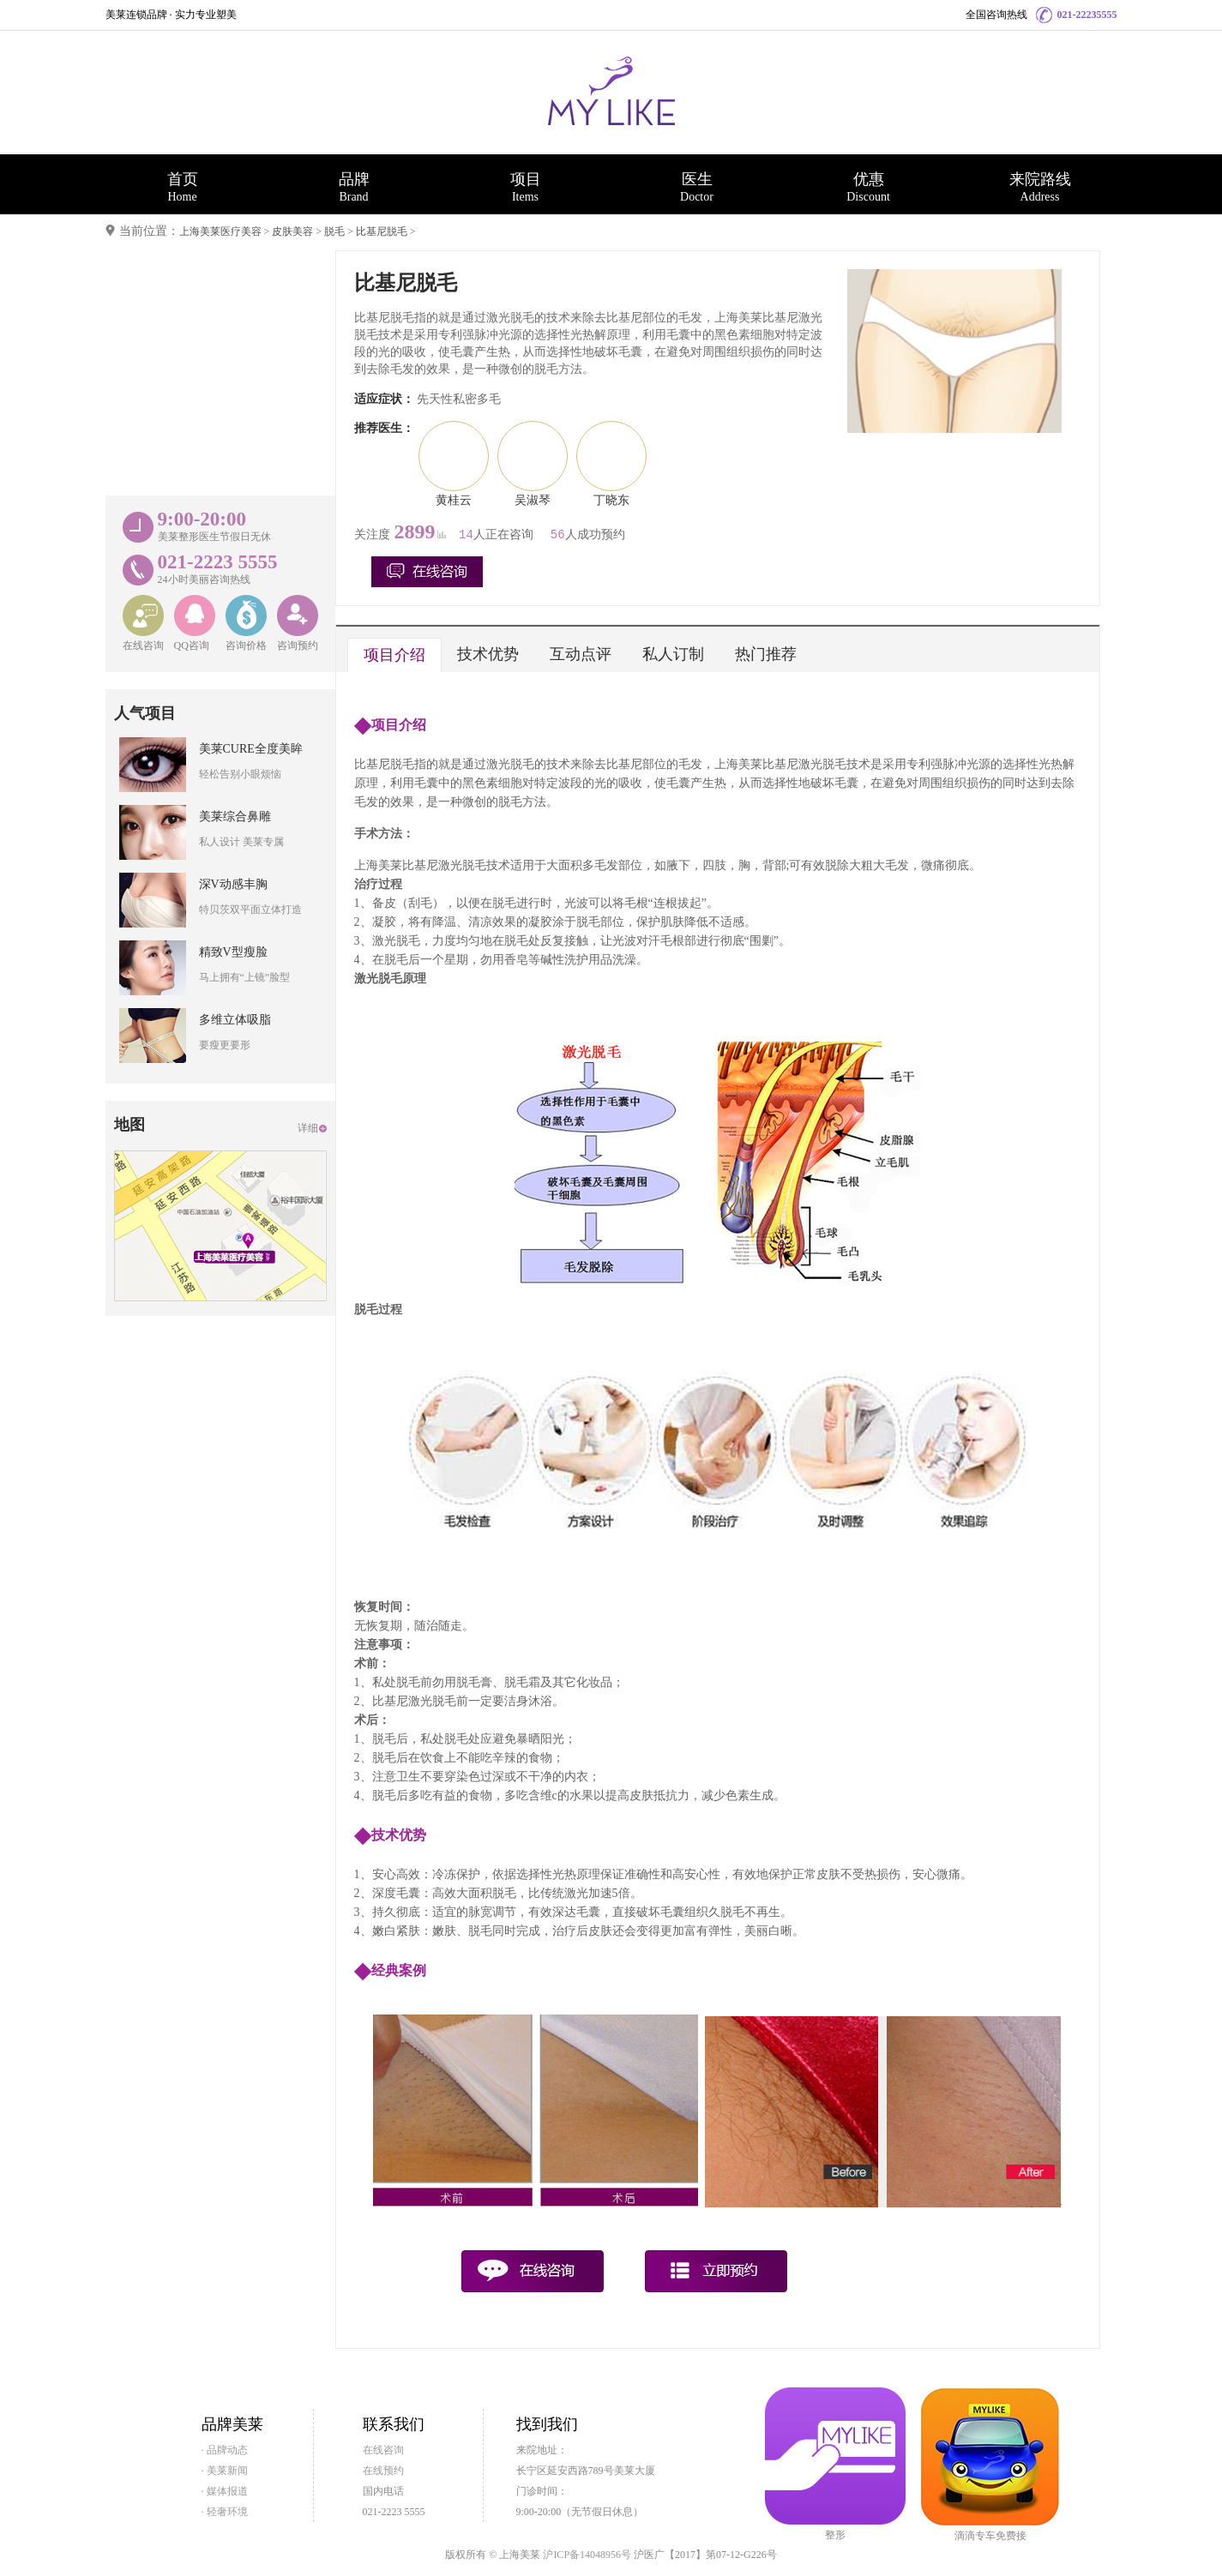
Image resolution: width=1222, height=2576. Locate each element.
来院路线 (1040, 187)
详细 (308, 1128)
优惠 (868, 187)
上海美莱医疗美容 (220, 231)
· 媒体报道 (225, 2491)
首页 (182, 187)
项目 (525, 187)
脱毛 (334, 231)
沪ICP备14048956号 (587, 2555)
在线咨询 (383, 2450)
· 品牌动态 (225, 2450)
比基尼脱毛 (381, 231)
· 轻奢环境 (225, 2512)
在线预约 (383, 2471)
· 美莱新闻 (225, 2471)
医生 (697, 187)
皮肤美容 (292, 231)
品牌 (354, 187)
